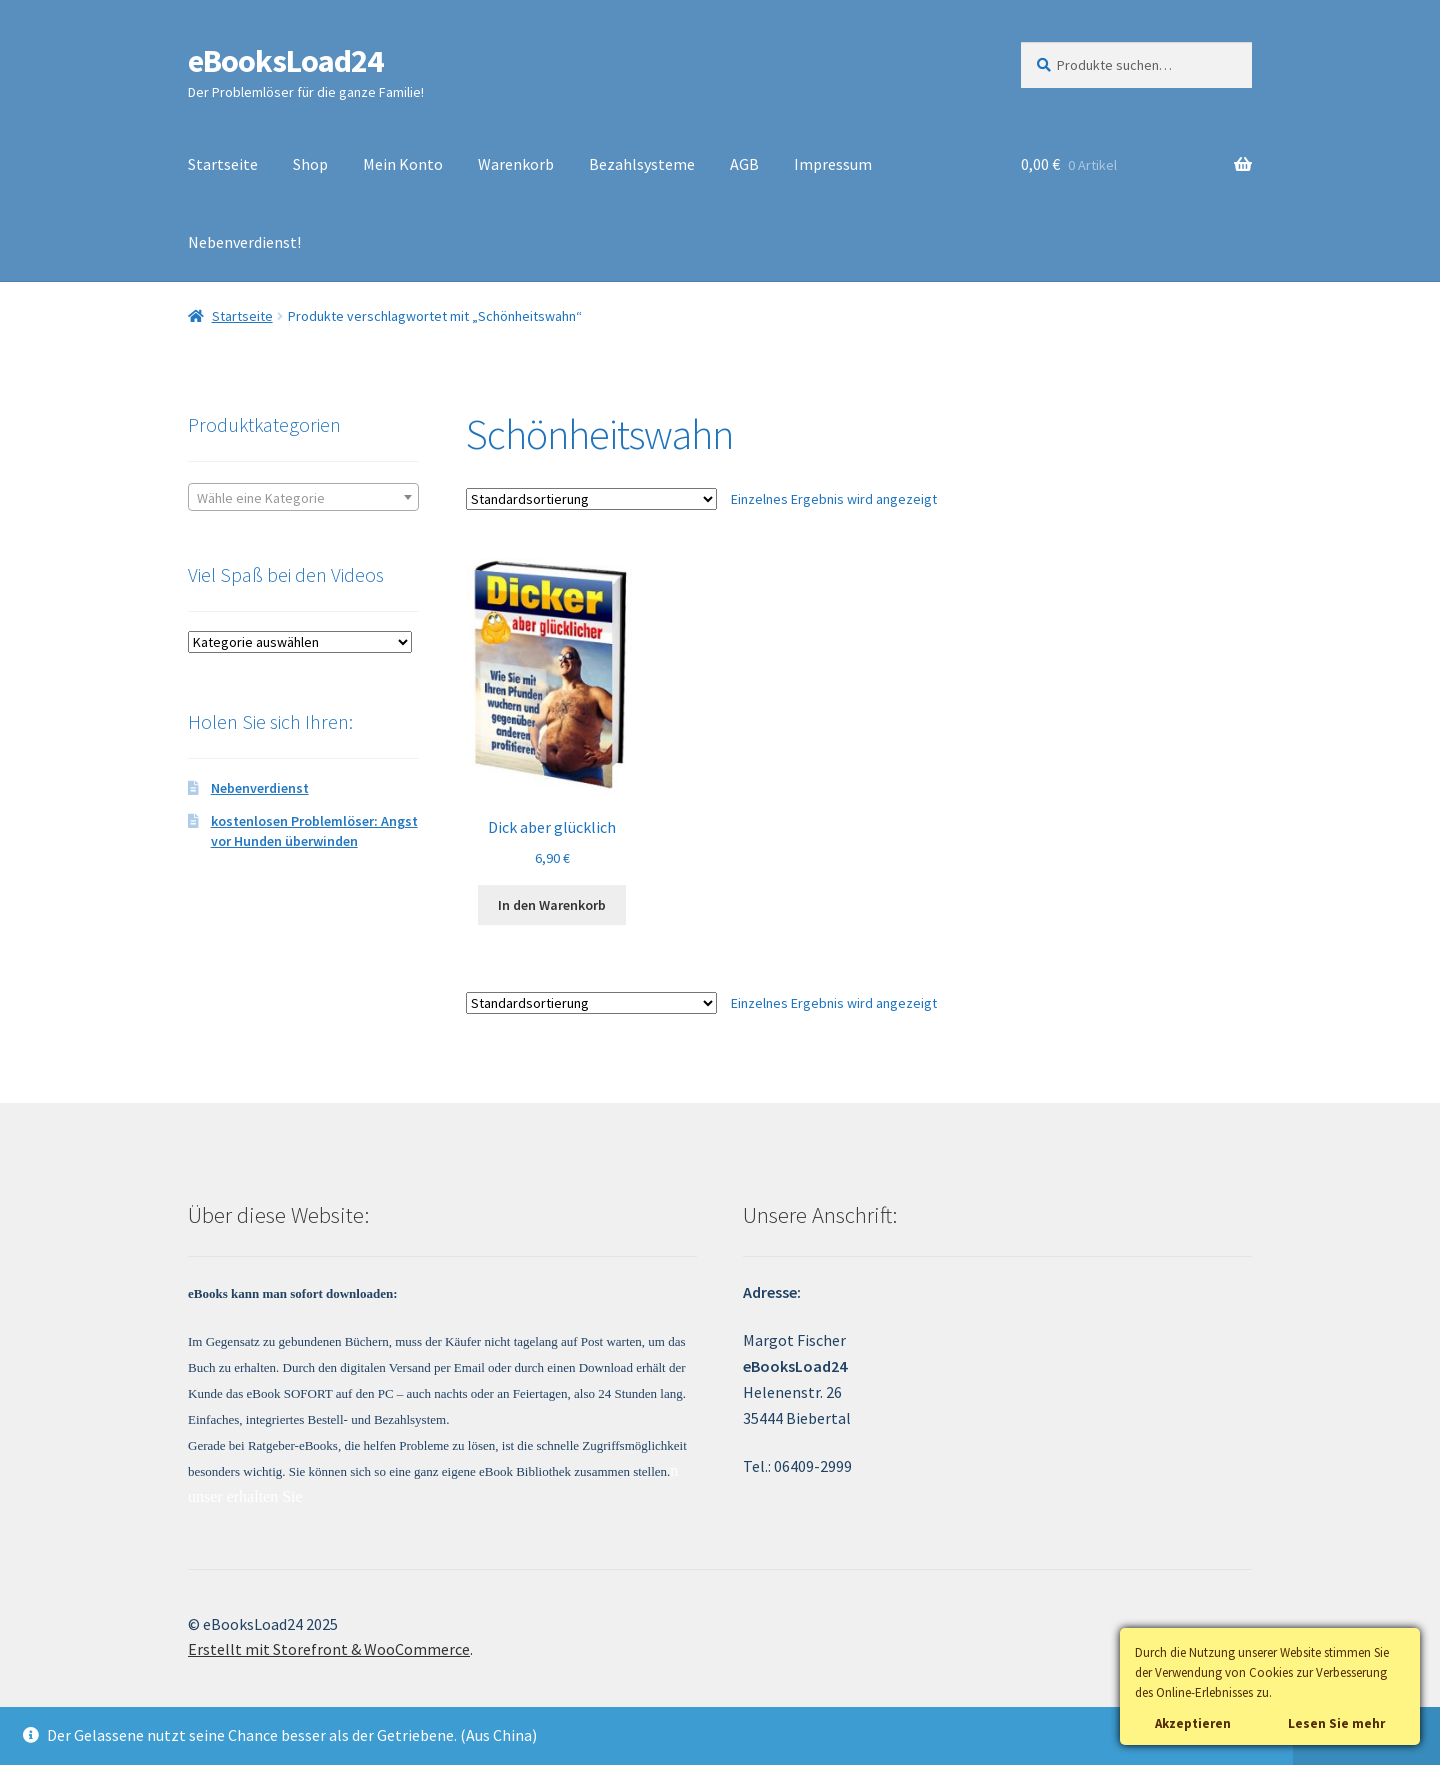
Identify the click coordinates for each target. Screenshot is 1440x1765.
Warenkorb (516, 164)
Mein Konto (403, 164)
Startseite (223, 164)
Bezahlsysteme (642, 164)
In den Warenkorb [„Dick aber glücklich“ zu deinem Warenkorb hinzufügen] (552, 905)
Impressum (833, 164)
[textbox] (303, 498)
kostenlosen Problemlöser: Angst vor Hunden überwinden (314, 831)
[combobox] (303, 497)
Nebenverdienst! (244, 242)
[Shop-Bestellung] (591, 499)
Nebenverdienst (260, 788)
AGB (744, 164)
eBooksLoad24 (285, 61)
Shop (310, 164)
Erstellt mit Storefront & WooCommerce (329, 1649)
